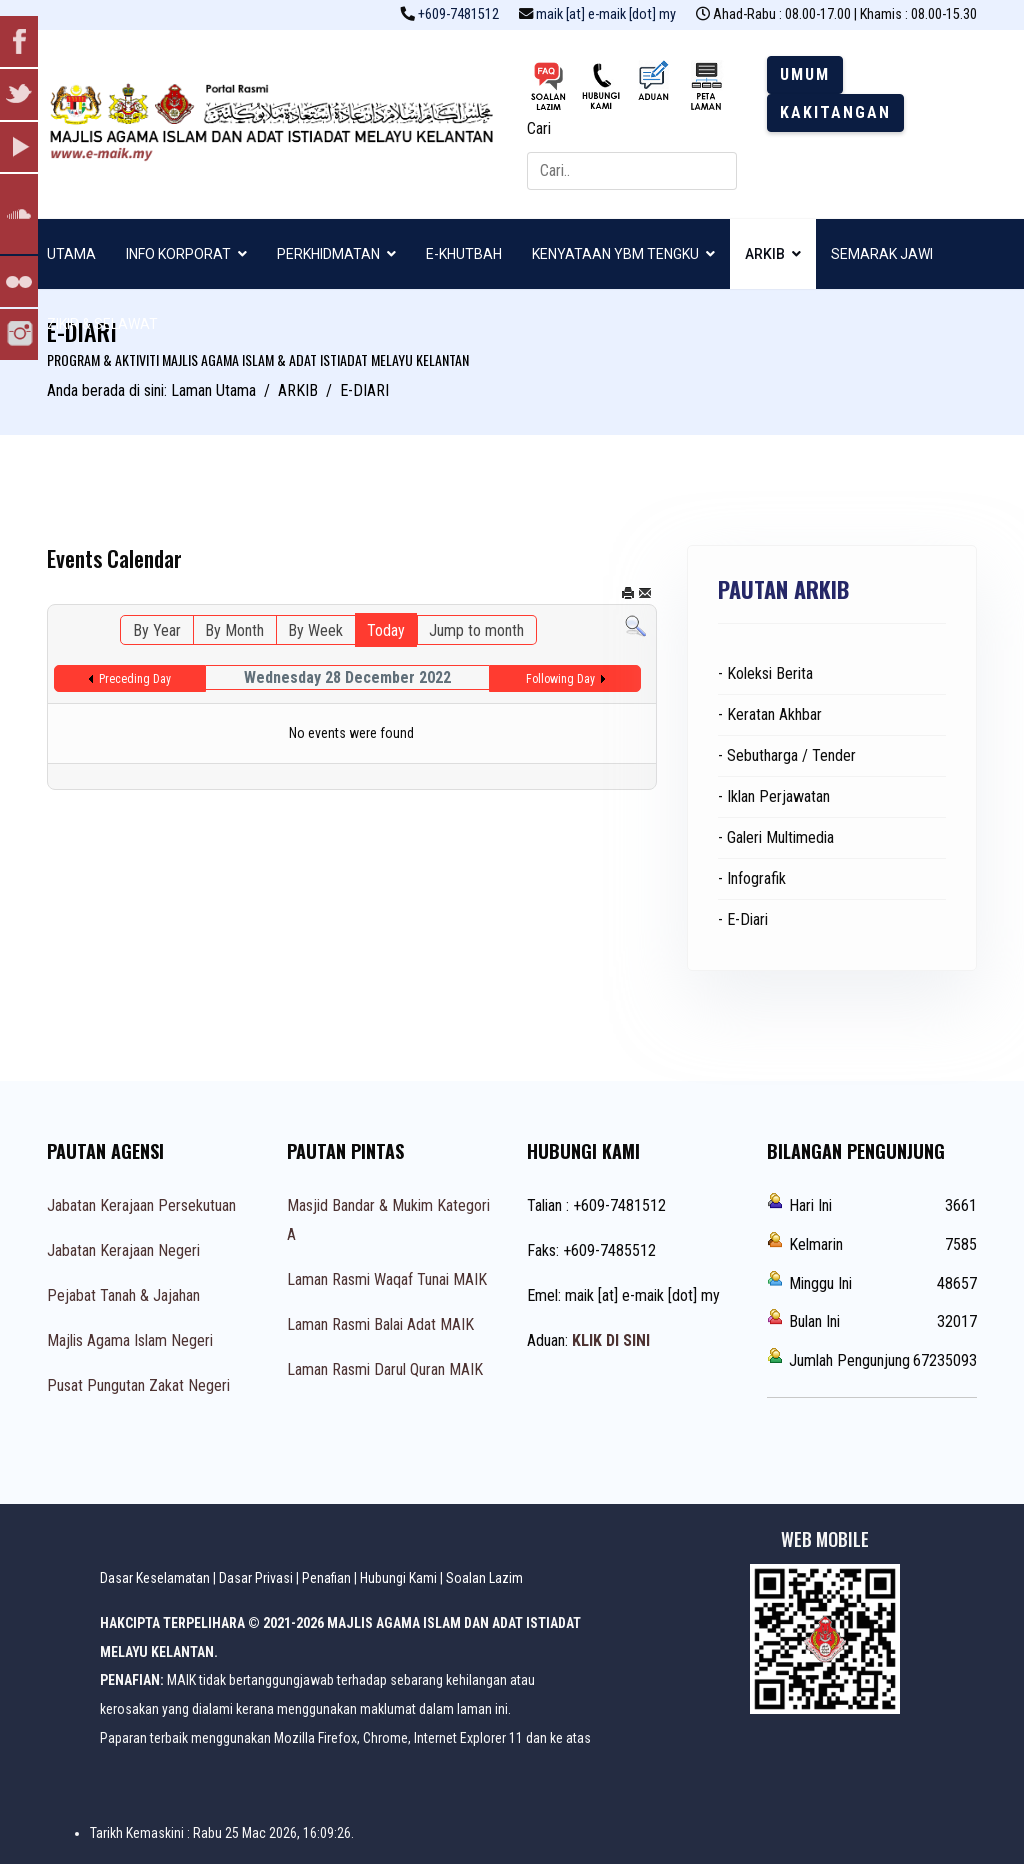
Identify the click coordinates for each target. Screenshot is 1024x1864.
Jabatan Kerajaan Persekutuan (141, 1205)
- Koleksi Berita (765, 673)
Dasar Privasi (256, 1578)
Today (386, 630)
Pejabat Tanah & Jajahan (123, 1295)
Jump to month (476, 630)
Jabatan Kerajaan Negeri (123, 1250)
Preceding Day (135, 679)
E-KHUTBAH (464, 254)
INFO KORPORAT (178, 254)
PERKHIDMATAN (328, 254)
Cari (539, 128)
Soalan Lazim (484, 1578)
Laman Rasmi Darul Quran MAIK (385, 1369)
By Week (315, 630)
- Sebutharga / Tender (787, 755)
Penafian (326, 1578)
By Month (234, 630)
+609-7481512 (458, 14)
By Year (157, 630)
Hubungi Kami (398, 1578)
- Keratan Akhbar (770, 714)
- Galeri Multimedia (776, 837)
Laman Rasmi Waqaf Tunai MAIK (387, 1279)
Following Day (560, 679)
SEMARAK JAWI (882, 254)
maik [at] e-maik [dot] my (606, 14)
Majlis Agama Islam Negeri (130, 1340)
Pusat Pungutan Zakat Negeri (138, 1385)
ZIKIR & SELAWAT (102, 324)
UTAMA (71, 254)
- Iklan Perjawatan (774, 796)
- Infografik (752, 878)
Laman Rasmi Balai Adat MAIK (380, 1324)
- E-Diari (743, 919)
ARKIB (765, 254)
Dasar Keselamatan (155, 1578)
